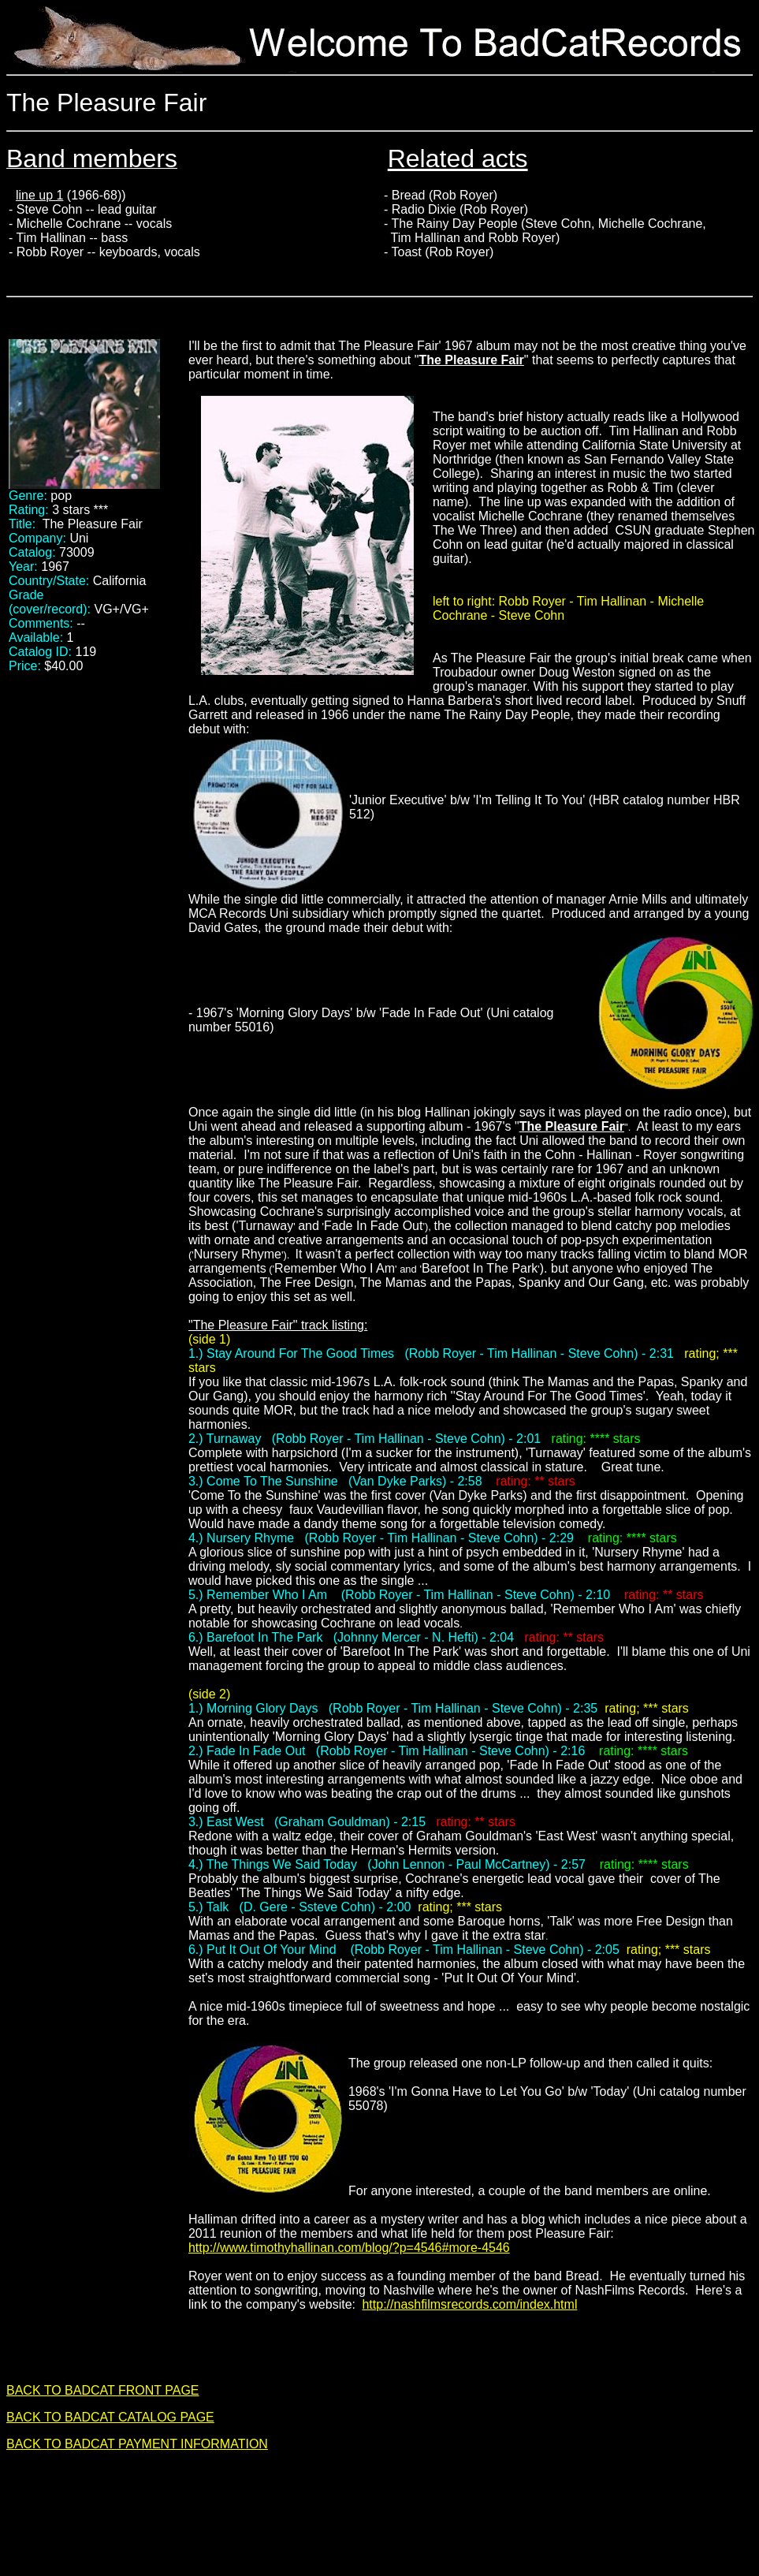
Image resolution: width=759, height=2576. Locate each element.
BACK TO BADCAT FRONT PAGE (102, 2390)
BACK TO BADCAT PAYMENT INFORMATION (137, 2444)
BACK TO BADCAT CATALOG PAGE (110, 2417)
